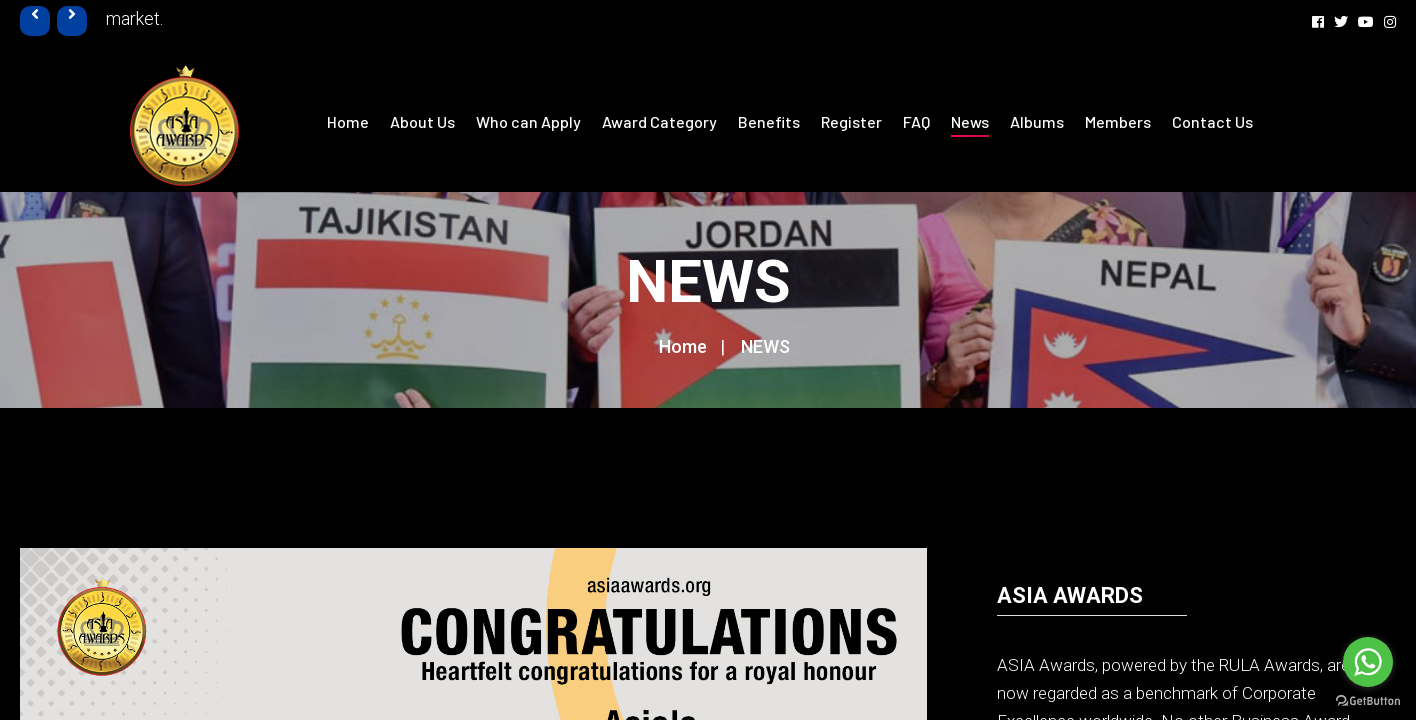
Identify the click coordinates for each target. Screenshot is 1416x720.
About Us (422, 121)
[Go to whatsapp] (1368, 662)
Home (348, 121)
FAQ (916, 121)
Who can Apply (528, 121)
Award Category (659, 121)
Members (1118, 121)
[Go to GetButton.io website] (1368, 700)
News (970, 121)
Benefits (769, 121)
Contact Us (1212, 121)
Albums (1037, 121)
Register (851, 121)
